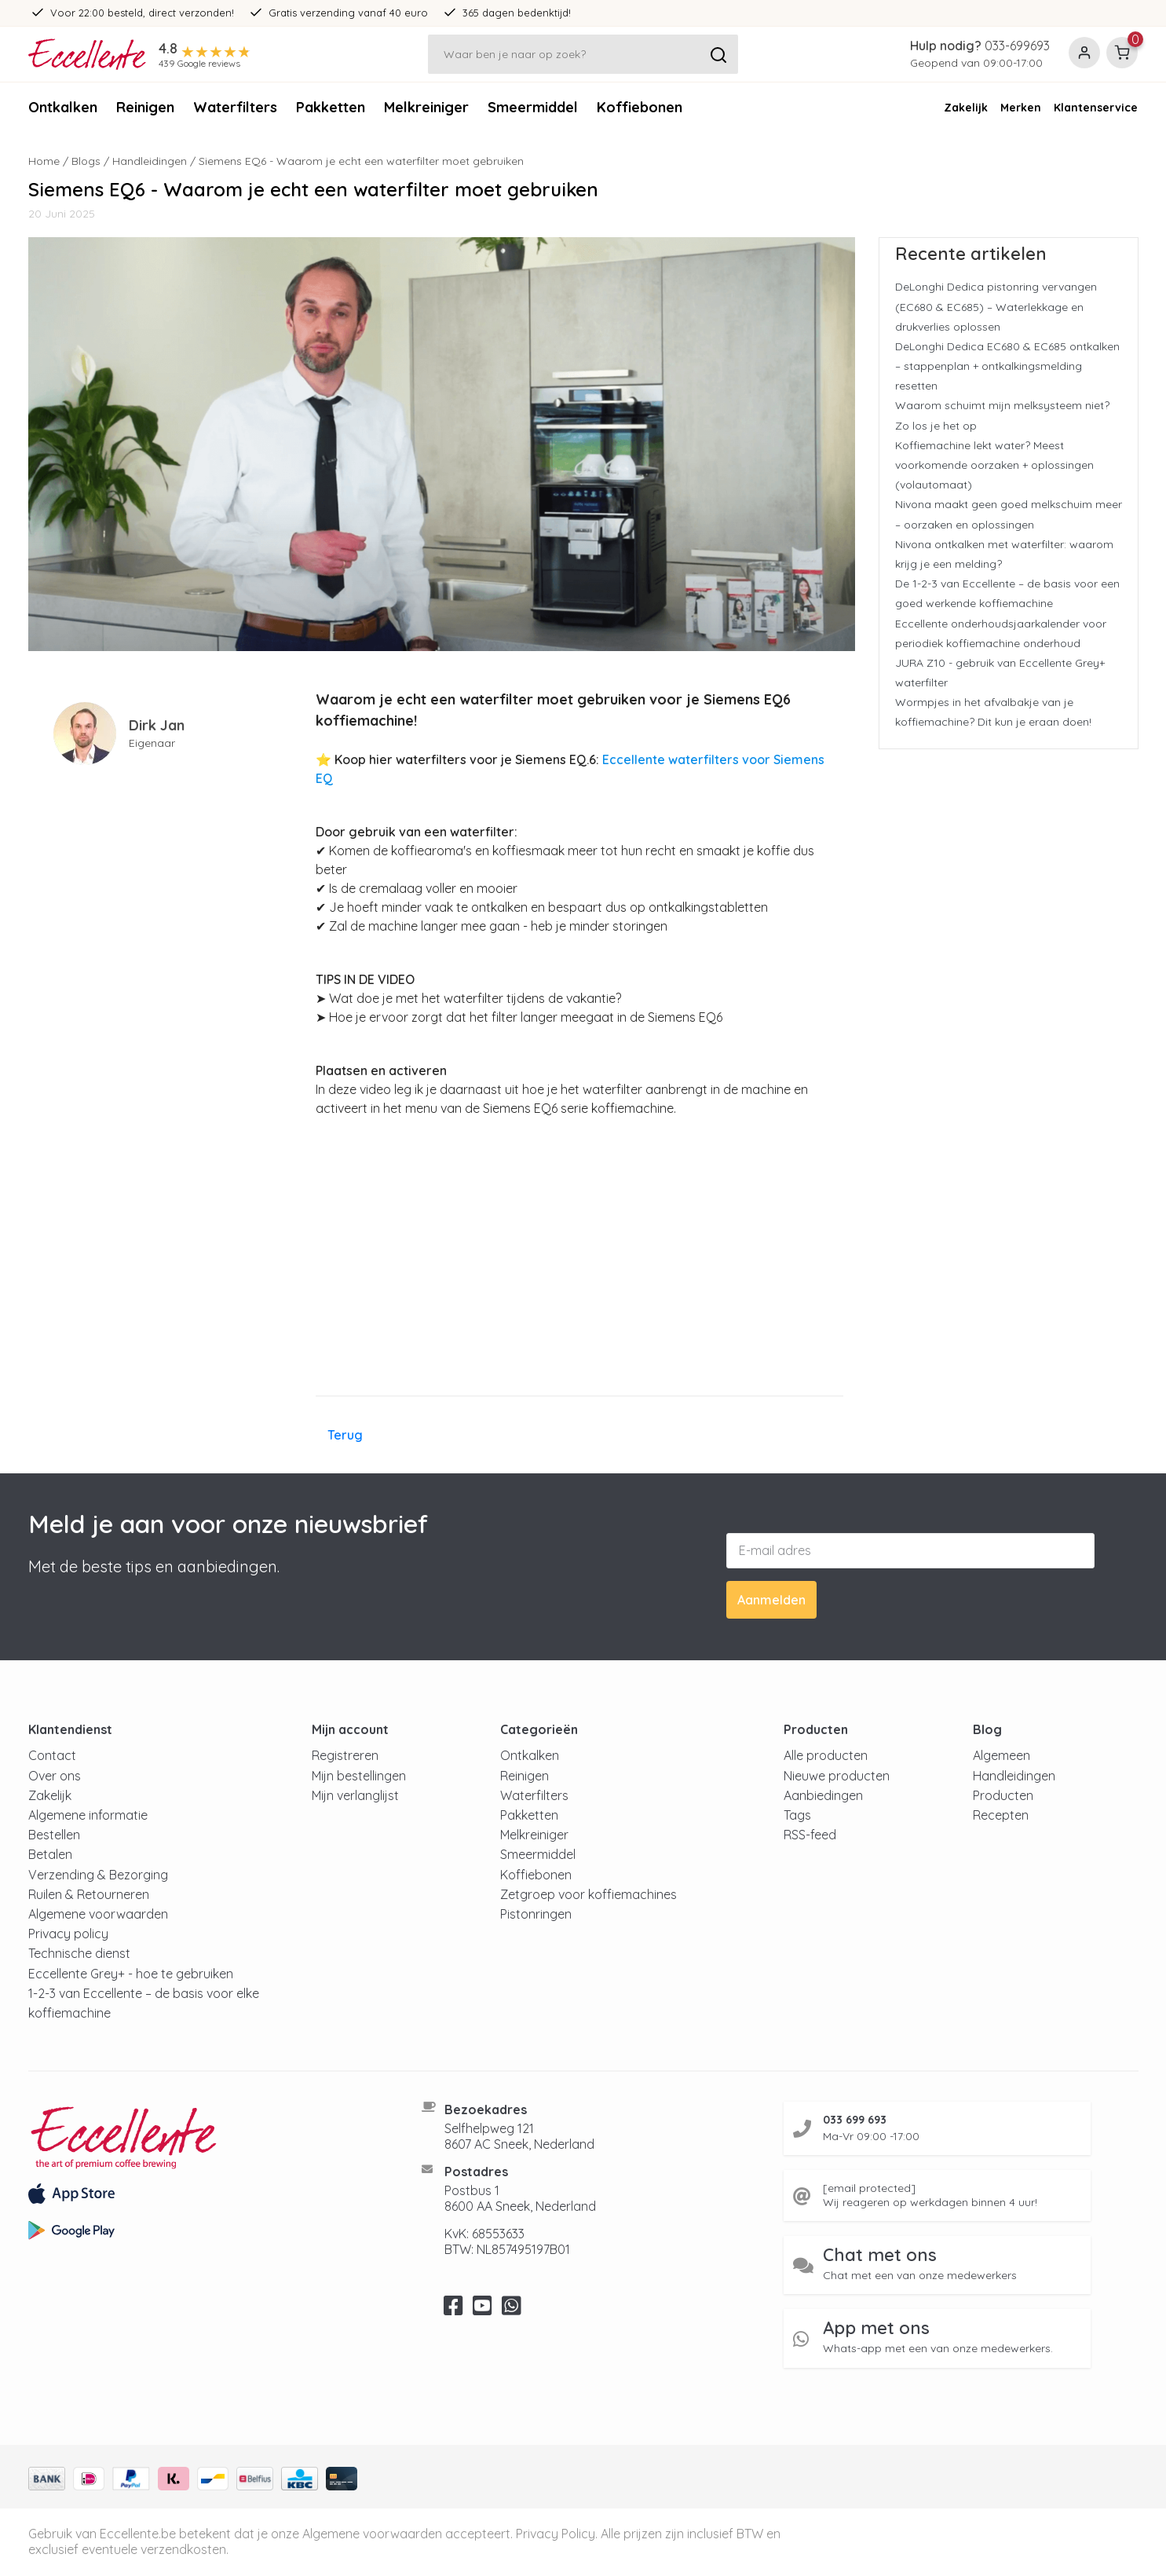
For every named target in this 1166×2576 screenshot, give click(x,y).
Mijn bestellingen (359, 1776)
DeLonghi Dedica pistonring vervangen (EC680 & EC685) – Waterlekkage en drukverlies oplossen (996, 306)
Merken (1020, 108)
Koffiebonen (639, 107)
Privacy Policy (555, 2533)
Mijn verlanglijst (355, 1795)
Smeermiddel (533, 107)
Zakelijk (966, 108)
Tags (797, 1815)
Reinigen (145, 107)
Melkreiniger (426, 107)
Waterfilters (235, 107)
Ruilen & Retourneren (88, 1894)
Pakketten (330, 107)
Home (44, 161)
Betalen (50, 1854)
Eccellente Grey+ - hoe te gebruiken (130, 1973)
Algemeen (1001, 1755)
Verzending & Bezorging (98, 1875)
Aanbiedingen (823, 1795)
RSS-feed (810, 1834)
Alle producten (826, 1755)
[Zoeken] (583, 54)
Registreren (345, 1755)
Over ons (54, 1776)
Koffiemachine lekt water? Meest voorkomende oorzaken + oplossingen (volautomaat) (994, 465)
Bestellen (54, 1834)
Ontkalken (62, 107)
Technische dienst (79, 1953)
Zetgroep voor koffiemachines (588, 1894)
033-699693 (1017, 45)
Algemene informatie (88, 1815)
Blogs (86, 161)
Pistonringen (536, 1914)
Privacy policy (68, 1933)
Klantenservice (1096, 108)
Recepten (1001, 1815)
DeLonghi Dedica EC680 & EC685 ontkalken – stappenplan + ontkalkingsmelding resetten (1007, 366)
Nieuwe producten (837, 1776)
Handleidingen (149, 161)
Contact (52, 1755)
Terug (345, 1435)
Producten (1003, 1795)
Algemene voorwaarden (98, 1914)
